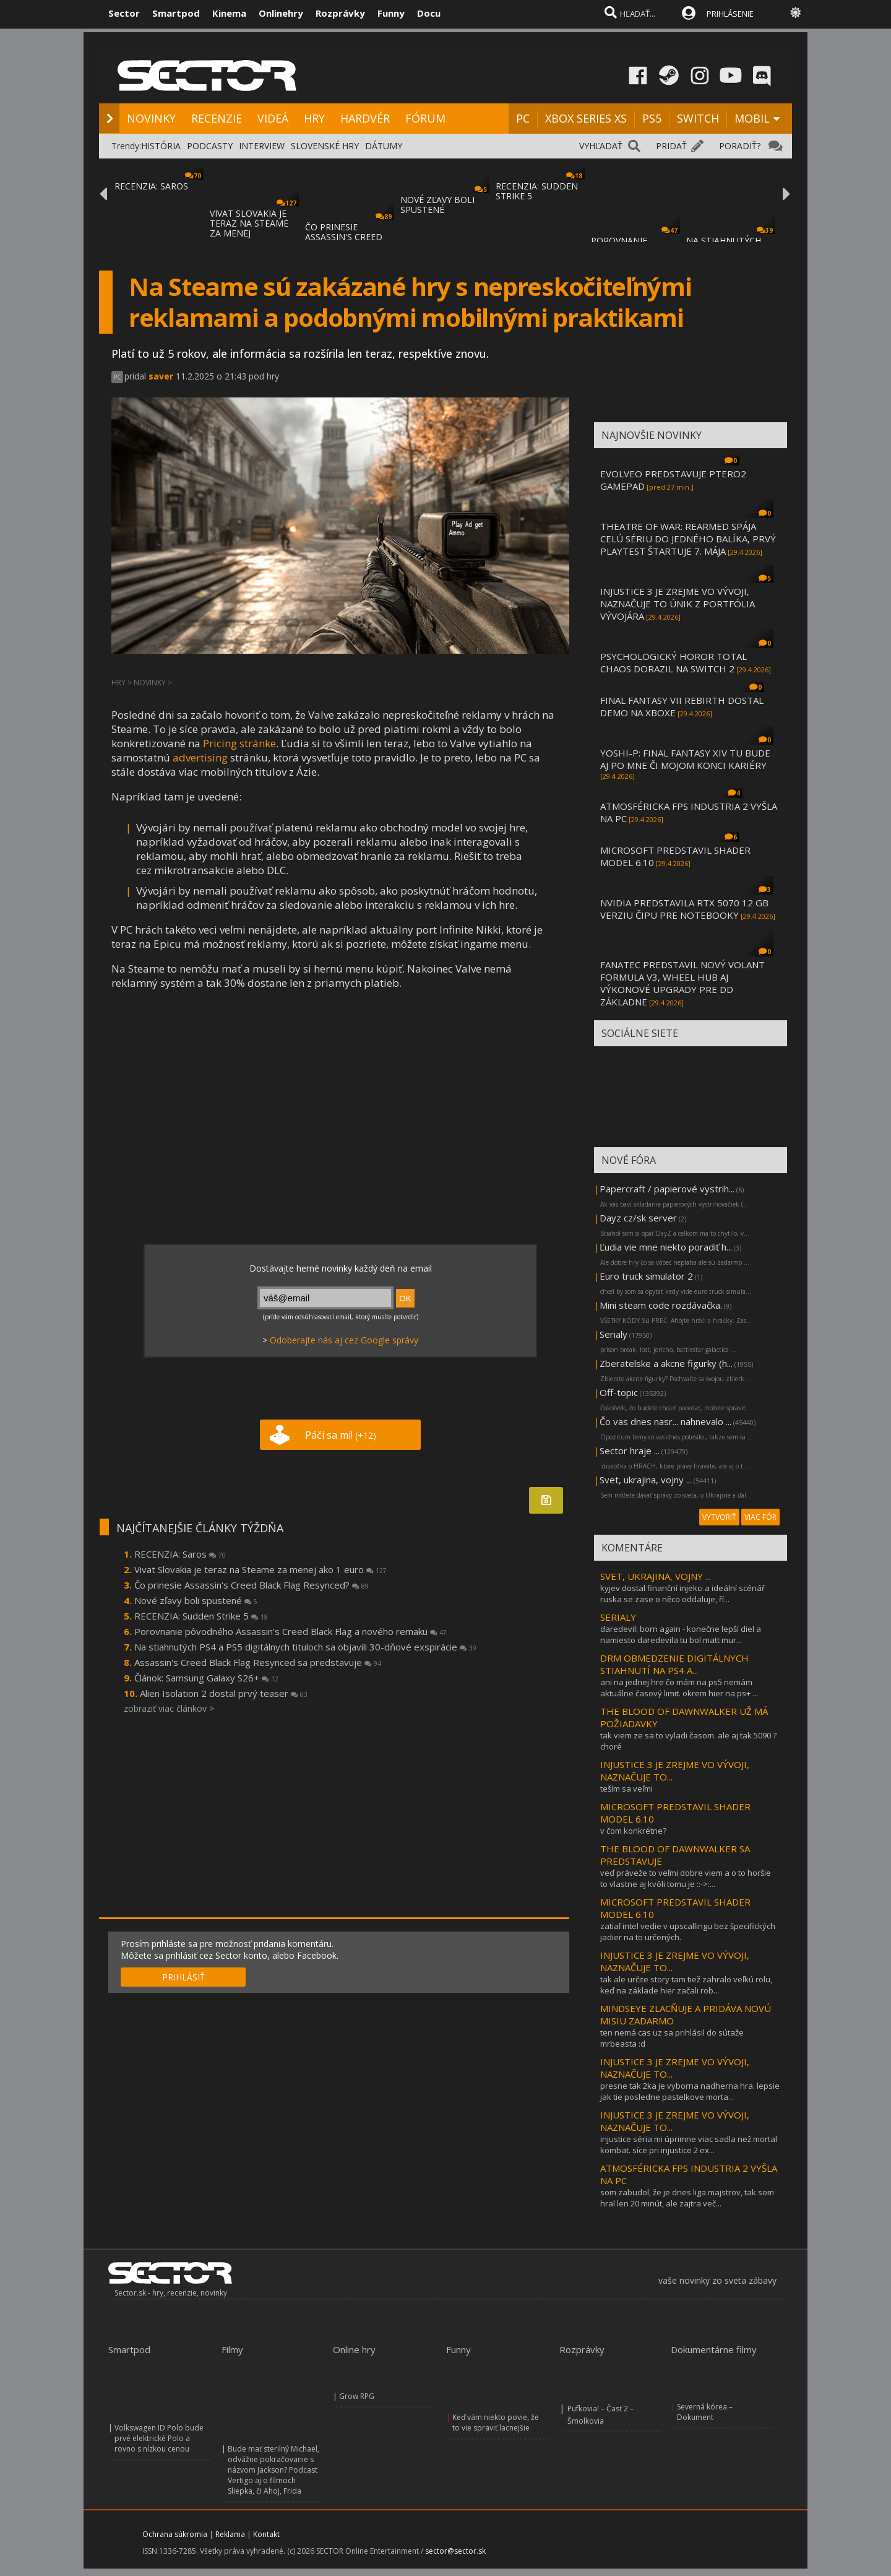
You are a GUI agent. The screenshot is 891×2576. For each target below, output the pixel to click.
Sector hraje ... (630, 1450)
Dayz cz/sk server (638, 1218)
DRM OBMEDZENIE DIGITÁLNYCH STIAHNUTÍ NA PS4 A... (674, 1664)
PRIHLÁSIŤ (183, 1977)
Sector (124, 13)
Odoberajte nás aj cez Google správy (344, 1340)
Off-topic (619, 1392)
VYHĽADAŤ (600, 146)
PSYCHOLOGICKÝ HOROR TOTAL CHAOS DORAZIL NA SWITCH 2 (673, 662)
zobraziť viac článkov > (169, 1708)
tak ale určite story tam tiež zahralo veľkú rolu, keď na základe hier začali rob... (686, 1985)
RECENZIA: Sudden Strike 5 (201, 1616)
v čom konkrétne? (633, 1830)
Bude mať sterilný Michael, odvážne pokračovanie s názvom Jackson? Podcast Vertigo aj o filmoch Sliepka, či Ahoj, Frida (273, 2470)
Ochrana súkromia (174, 2534)
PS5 (651, 118)
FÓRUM (425, 118)
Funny (391, 13)
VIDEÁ (272, 118)
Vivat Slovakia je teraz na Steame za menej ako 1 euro (260, 1569)
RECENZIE (216, 118)
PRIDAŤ (671, 146)
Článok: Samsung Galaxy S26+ (206, 1678)
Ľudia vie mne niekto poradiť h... (666, 1247)
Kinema (229, 13)
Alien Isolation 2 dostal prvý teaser (224, 1693)
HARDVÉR (365, 118)
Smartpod (176, 13)
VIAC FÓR (760, 1517)
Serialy (613, 1334)
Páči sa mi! (340, 1435)
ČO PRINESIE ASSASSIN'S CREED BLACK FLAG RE (343, 237)
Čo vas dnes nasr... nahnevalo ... (665, 1421)
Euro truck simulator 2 (646, 1276)
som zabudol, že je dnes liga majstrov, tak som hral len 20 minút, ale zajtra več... (687, 2198)
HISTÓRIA (161, 146)
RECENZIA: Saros (180, 1554)
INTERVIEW (262, 146)
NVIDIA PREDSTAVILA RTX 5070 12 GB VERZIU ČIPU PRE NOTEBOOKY (684, 908)
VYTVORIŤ (719, 1517)
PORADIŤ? (739, 146)
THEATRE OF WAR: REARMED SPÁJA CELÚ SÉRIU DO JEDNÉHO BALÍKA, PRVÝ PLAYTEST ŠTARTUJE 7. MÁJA (688, 538)
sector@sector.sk (455, 2551)
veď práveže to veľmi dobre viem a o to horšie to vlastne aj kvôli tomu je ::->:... (685, 1878)
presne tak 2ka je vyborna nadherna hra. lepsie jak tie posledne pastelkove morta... (690, 2091)
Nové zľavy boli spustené (195, 1600)
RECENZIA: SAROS (151, 186)
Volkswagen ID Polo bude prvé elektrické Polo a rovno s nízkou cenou (159, 2438)
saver (160, 376)
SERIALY (618, 1617)
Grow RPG (356, 2396)
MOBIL (752, 118)
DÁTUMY (383, 146)
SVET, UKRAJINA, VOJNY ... (655, 1576)
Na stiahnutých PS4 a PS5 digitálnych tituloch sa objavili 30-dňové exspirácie (305, 1647)
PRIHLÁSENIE (730, 13)
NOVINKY (151, 118)
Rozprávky (340, 13)
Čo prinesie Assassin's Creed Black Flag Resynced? (251, 1585)
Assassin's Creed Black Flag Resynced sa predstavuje (257, 1662)
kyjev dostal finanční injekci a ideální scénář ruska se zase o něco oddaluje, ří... (682, 1593)
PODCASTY (210, 146)
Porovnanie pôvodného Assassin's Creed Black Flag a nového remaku (290, 1631)
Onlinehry (281, 13)
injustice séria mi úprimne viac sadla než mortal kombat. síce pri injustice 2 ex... (688, 2144)
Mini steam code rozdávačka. (661, 1305)
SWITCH (698, 118)
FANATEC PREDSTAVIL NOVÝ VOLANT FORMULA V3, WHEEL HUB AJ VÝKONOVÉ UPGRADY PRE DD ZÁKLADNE (682, 983)
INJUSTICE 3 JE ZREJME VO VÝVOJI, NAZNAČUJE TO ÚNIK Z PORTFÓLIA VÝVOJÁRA (677, 603)
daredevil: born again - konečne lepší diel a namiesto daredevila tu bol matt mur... (680, 1634)
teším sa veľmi (626, 1788)
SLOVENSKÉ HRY (325, 146)
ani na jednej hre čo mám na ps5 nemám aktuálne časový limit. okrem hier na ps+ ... (679, 1687)
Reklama (230, 2534)
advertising (200, 757)
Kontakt (266, 2534)
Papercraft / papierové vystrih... (667, 1188)
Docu (429, 13)
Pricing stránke (239, 743)
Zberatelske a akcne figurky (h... (666, 1363)
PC (523, 118)
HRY (314, 118)
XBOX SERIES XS (586, 118)
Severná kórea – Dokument (705, 2411)
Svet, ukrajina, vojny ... (646, 1479)
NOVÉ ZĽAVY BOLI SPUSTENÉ (437, 204)
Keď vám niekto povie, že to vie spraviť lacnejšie (495, 2422)
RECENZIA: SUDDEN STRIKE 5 (537, 191)
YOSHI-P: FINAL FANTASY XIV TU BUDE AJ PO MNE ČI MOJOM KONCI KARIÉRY (685, 759)
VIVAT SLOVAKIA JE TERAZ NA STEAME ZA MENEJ (249, 223)
